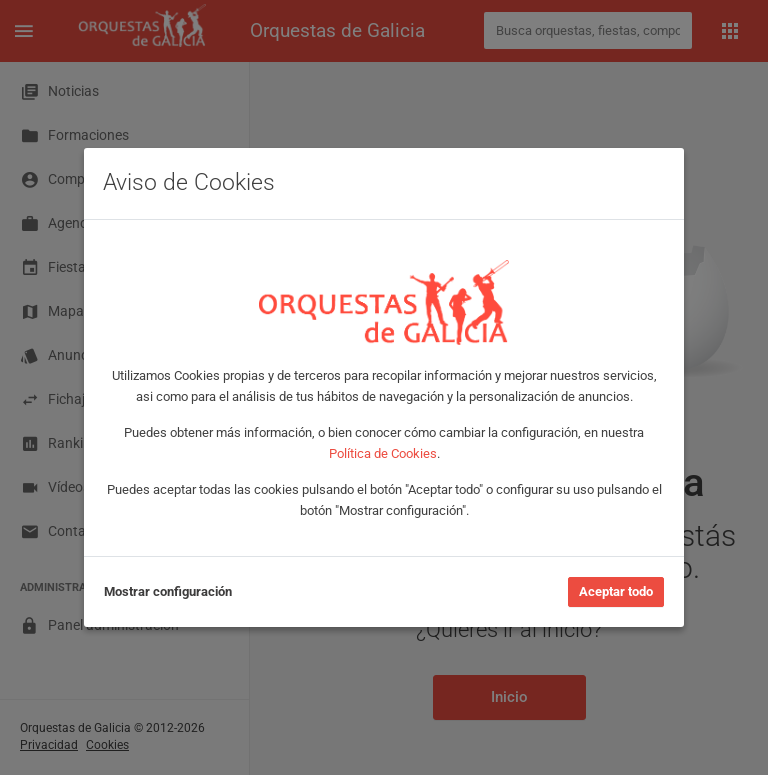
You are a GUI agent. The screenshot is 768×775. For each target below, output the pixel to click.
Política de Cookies (383, 453)
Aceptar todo (616, 591)
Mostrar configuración (168, 591)
